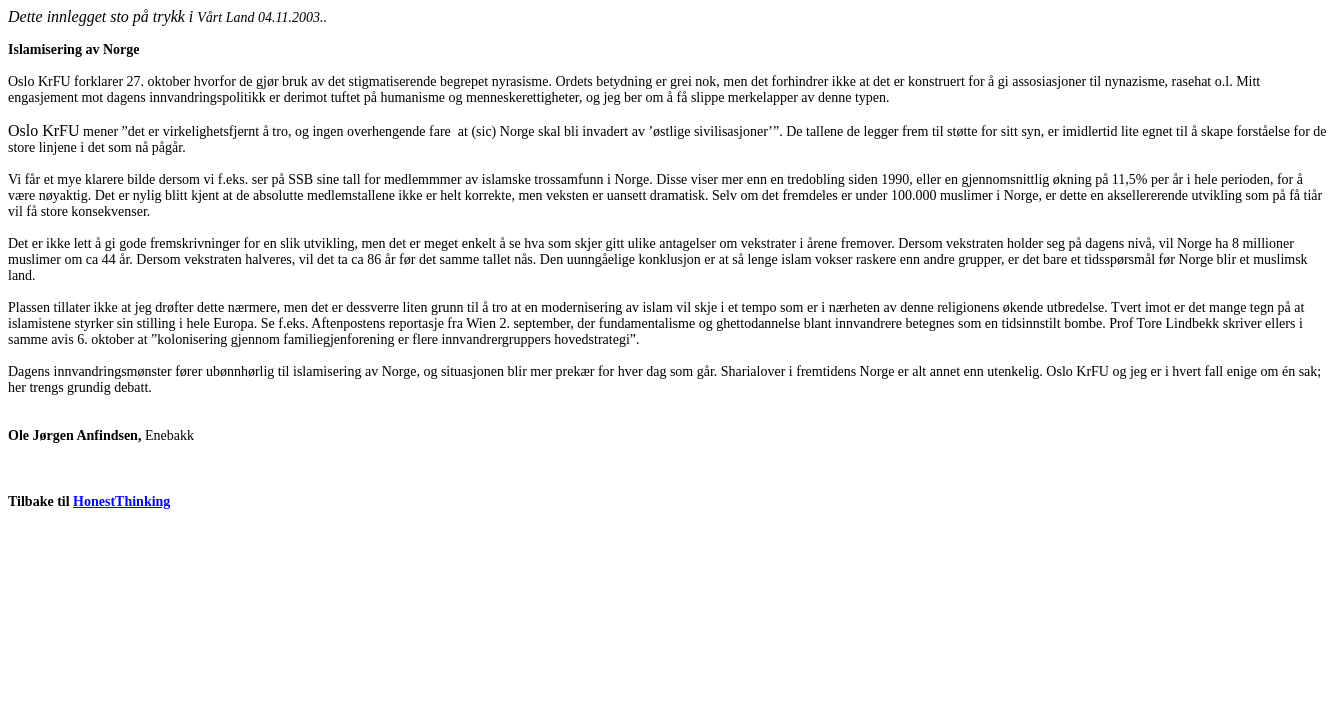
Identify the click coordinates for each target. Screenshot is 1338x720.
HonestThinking (121, 501)
